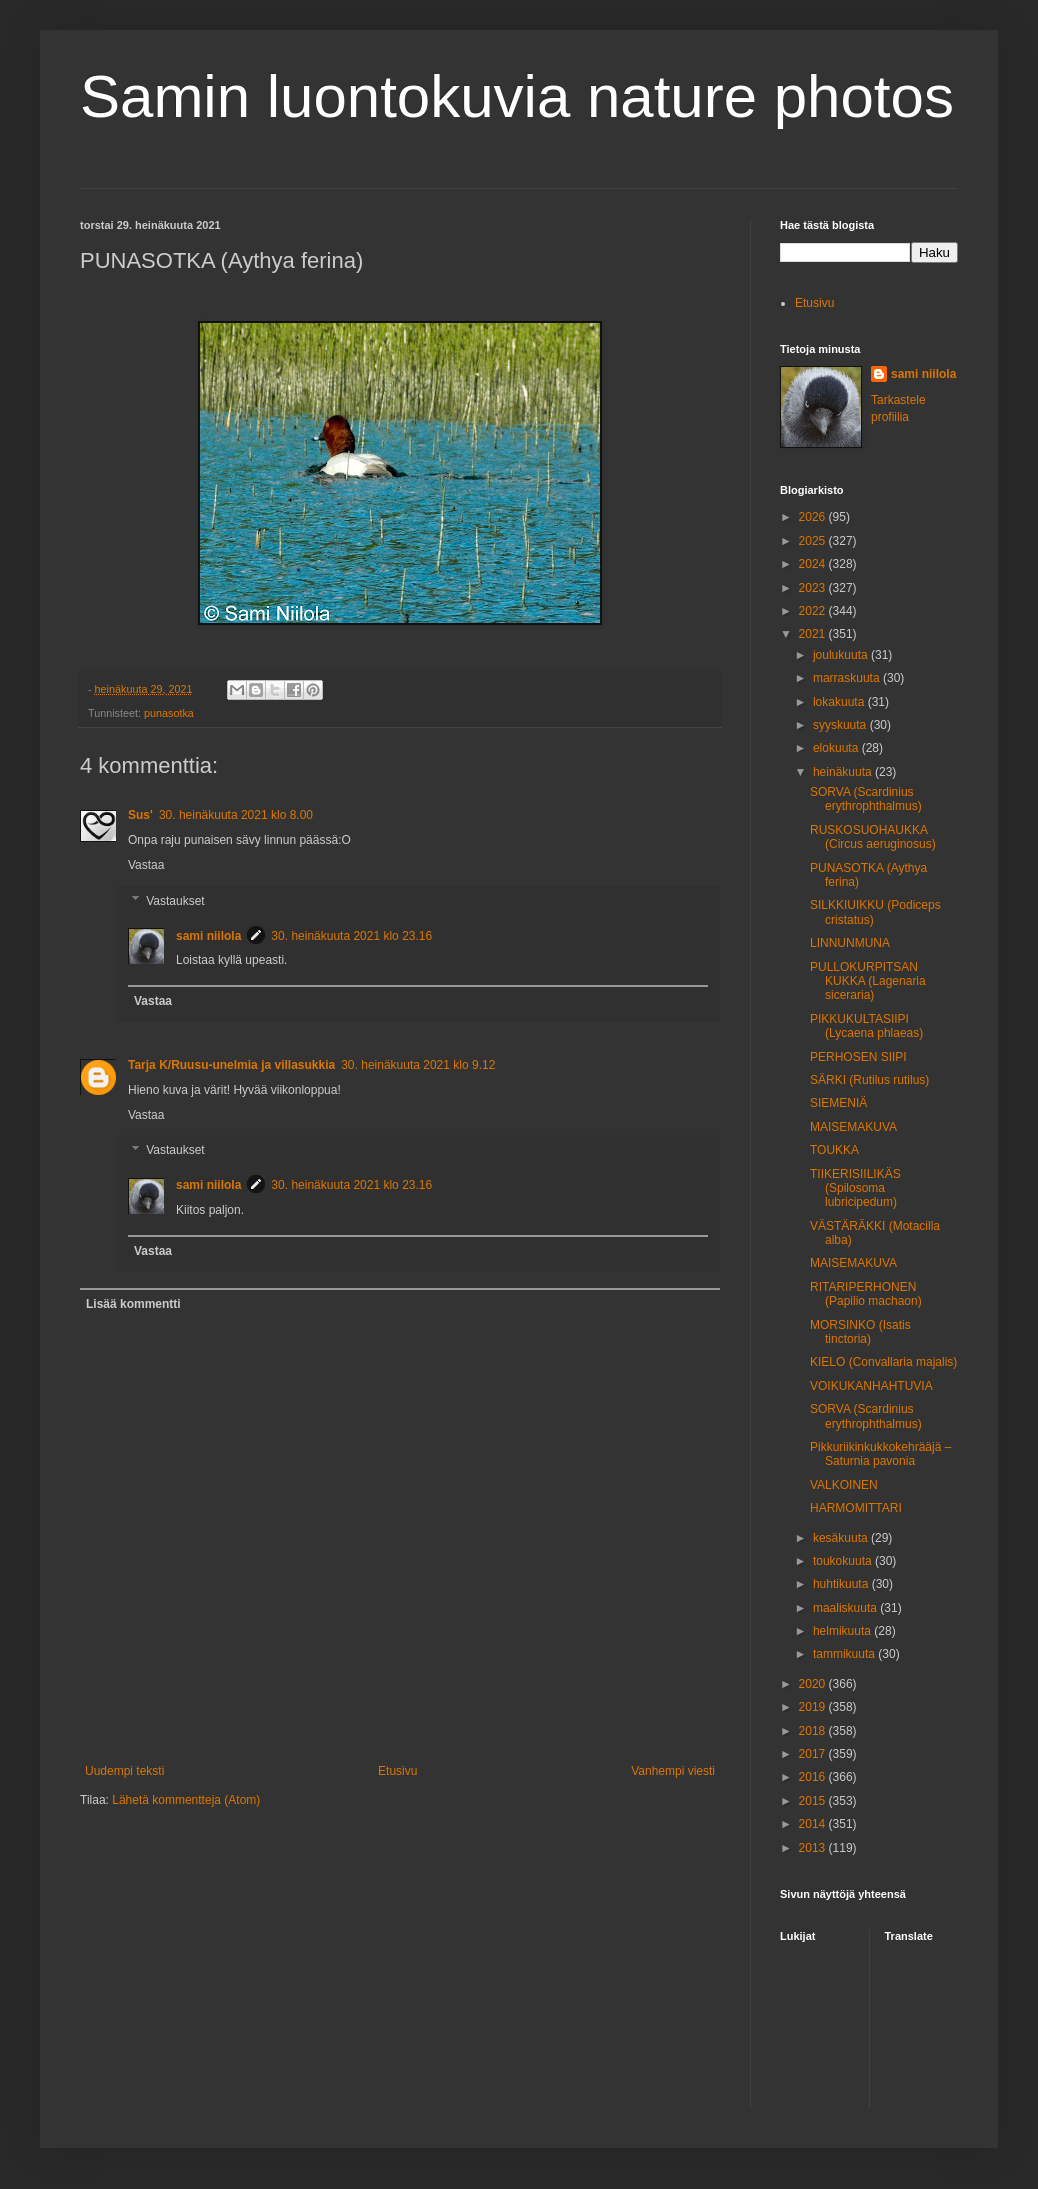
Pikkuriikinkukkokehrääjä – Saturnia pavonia (880, 1454)
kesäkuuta (842, 1538)
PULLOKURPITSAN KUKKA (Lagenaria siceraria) (868, 981)
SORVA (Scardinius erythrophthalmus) (866, 799)
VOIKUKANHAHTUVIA (871, 1386)
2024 (814, 564)
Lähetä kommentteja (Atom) (186, 1800)
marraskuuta (848, 678)
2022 (814, 611)
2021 (814, 634)
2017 (814, 1754)
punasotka (169, 713)
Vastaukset (175, 901)
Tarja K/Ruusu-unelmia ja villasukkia (231, 1065)
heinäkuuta (844, 772)
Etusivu (397, 1771)
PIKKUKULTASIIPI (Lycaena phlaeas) (866, 1026)
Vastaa (146, 865)
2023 (814, 588)
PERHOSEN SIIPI (858, 1057)
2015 (814, 1801)
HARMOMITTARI (856, 1508)
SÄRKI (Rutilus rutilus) (869, 1080)
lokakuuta (840, 702)
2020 (814, 1684)
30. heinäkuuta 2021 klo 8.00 (236, 815)
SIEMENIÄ (838, 1103)
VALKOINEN (844, 1485)
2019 (814, 1707)
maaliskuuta (846, 1608)
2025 (814, 541)
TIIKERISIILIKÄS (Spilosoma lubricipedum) (855, 1188)
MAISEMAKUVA (853, 1127)
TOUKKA (834, 1150)
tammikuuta (845, 1654)
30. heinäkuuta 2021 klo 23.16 (351, 936)
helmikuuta (843, 1631)
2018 (814, 1731)
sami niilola (208, 936)
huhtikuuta (842, 1584)
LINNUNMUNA (850, 943)
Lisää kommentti (133, 1304)
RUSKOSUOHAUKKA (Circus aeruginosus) (873, 837)
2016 (814, 1777)
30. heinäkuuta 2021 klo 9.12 (418, 1065)
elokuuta (837, 748)
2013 (814, 1848)
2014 (814, 1824)
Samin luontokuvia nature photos (517, 96)
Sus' (140, 815)
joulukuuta (842, 655)
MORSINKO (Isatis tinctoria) (860, 1332)
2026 (814, 517)
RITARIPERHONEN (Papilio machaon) (866, 1294)
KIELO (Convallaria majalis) (883, 1362)
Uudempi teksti (124, 1771)
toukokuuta (844, 1561)
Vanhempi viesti (673, 1771)
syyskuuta (841, 725)
